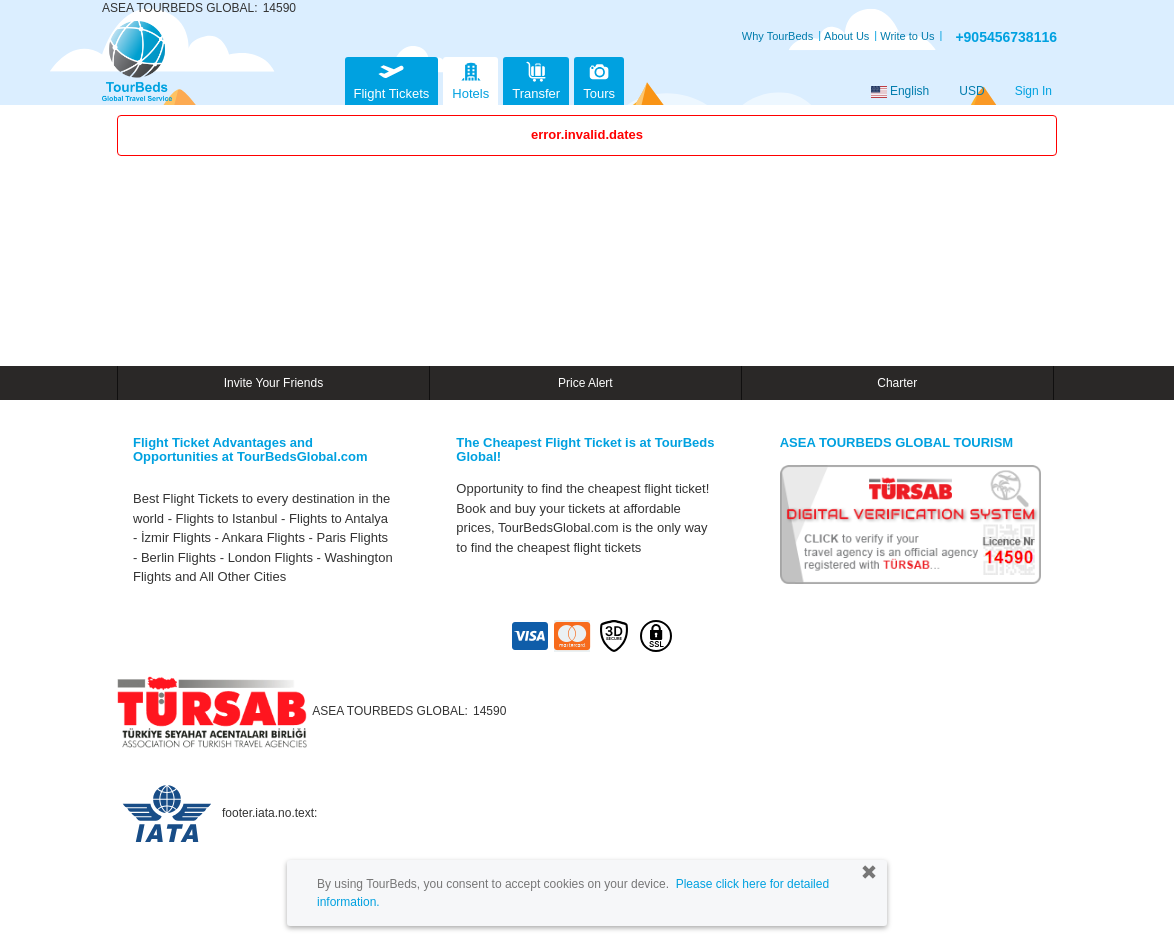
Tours (599, 78)
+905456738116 (1006, 37)
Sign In (1033, 91)
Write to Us (907, 36)
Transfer (536, 78)
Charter (897, 383)
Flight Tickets (392, 78)
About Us (846, 36)
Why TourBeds (777, 36)
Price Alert (585, 383)
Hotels (470, 78)
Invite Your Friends (273, 383)
